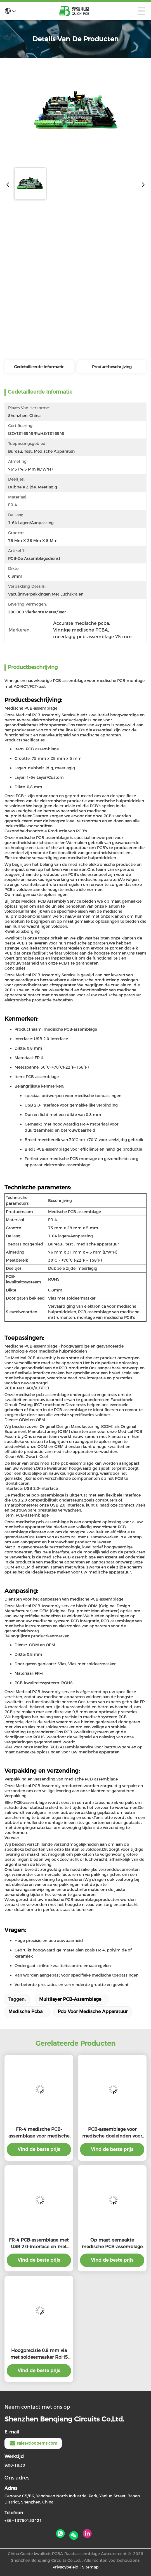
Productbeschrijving (112, 366)
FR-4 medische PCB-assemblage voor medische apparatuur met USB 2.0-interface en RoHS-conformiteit (38, 2133)
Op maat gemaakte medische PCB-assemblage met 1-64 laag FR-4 (112, 2243)
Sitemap (90, 2567)
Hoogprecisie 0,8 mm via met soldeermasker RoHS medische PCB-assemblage (38, 2354)
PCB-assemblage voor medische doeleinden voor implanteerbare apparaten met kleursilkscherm (112, 2133)
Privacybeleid (66, 2567)
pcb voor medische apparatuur (93, 2011)
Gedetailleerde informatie (39, 366)
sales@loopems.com (33, 2443)
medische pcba (25, 2011)
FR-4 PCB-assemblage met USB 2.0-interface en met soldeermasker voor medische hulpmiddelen (39, 2243)
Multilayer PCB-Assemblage (70, 1999)
